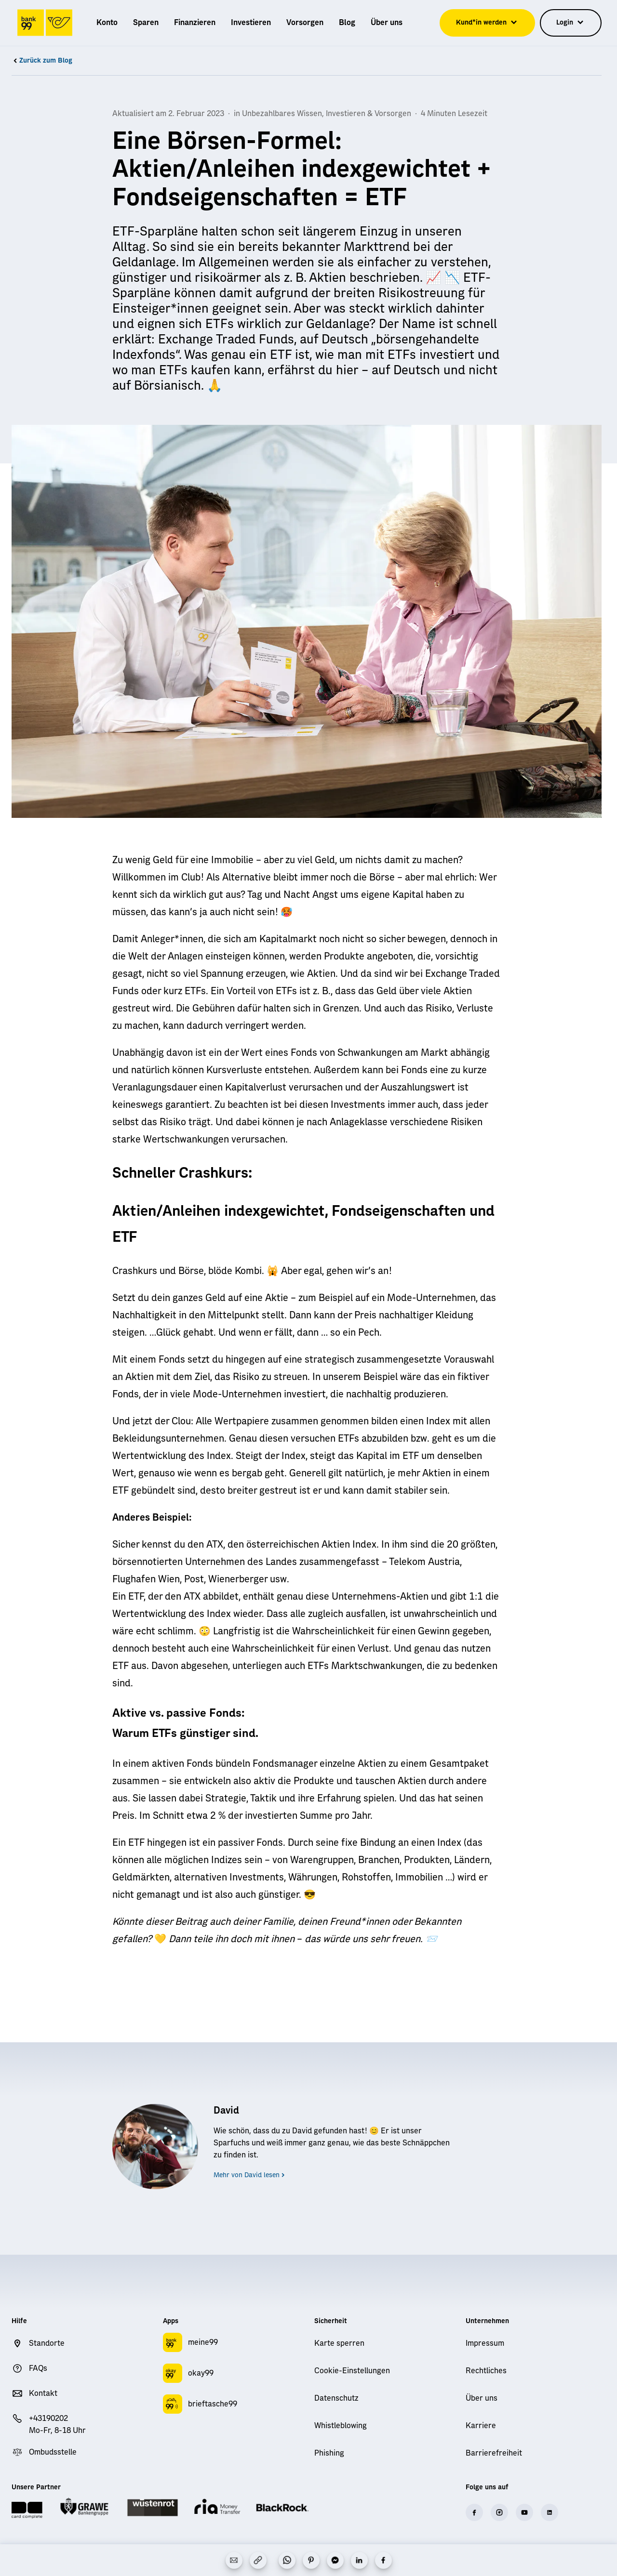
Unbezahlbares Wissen (282, 114)
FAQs (38, 2368)
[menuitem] (107, 22)
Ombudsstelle (53, 2452)
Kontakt (43, 2393)
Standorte (47, 2343)
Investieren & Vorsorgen (368, 114)
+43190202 (48, 2418)
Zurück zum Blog (42, 61)
